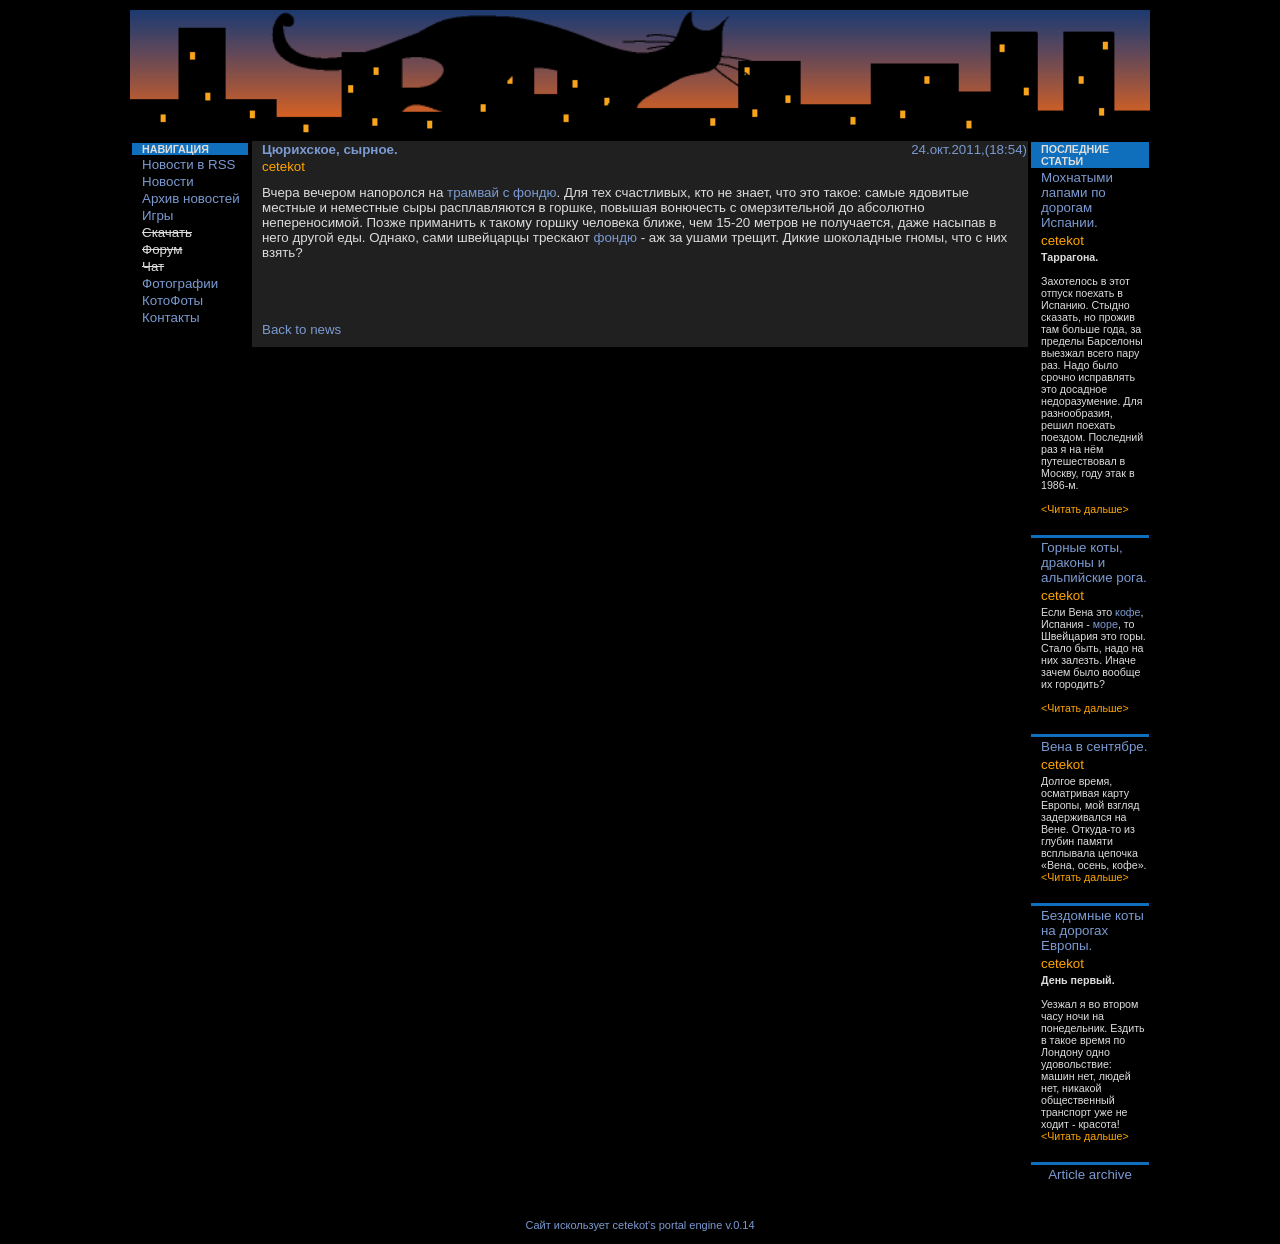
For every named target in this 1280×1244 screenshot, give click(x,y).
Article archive (1090, 1174)
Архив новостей (191, 198)
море (1105, 624)
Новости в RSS (189, 164)
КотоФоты (172, 300)
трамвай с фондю (501, 192)
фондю (615, 237)
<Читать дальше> (1085, 509)
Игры (157, 215)
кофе (1127, 612)
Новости (168, 181)
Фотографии (180, 283)
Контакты (171, 317)
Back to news (301, 329)
